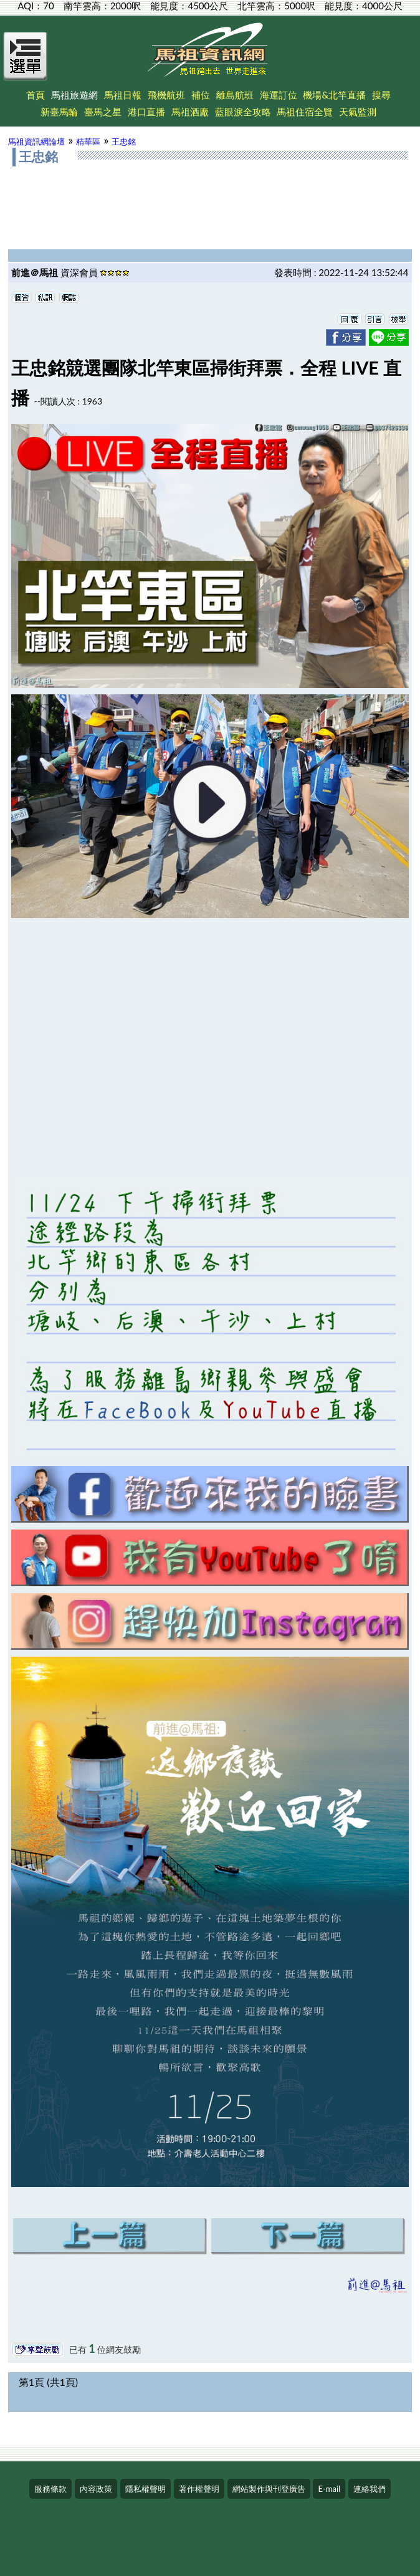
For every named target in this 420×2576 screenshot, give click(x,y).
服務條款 (50, 2489)
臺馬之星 (103, 111)
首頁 (35, 94)
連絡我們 (369, 2489)
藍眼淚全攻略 (243, 111)
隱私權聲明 (145, 2489)
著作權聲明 (199, 2489)
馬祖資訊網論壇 (36, 141)
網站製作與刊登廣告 (268, 2489)
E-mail (329, 2489)
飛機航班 (166, 94)
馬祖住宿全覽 (305, 111)
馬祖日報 (122, 94)
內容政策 (96, 2489)
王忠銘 (124, 141)
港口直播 (146, 111)
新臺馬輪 (59, 111)
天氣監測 (357, 111)
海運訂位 (278, 94)
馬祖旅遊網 (74, 94)
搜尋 (381, 94)
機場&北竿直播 (334, 94)
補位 (200, 94)
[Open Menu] (25, 63)
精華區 (88, 141)
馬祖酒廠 (190, 111)
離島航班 (235, 94)
